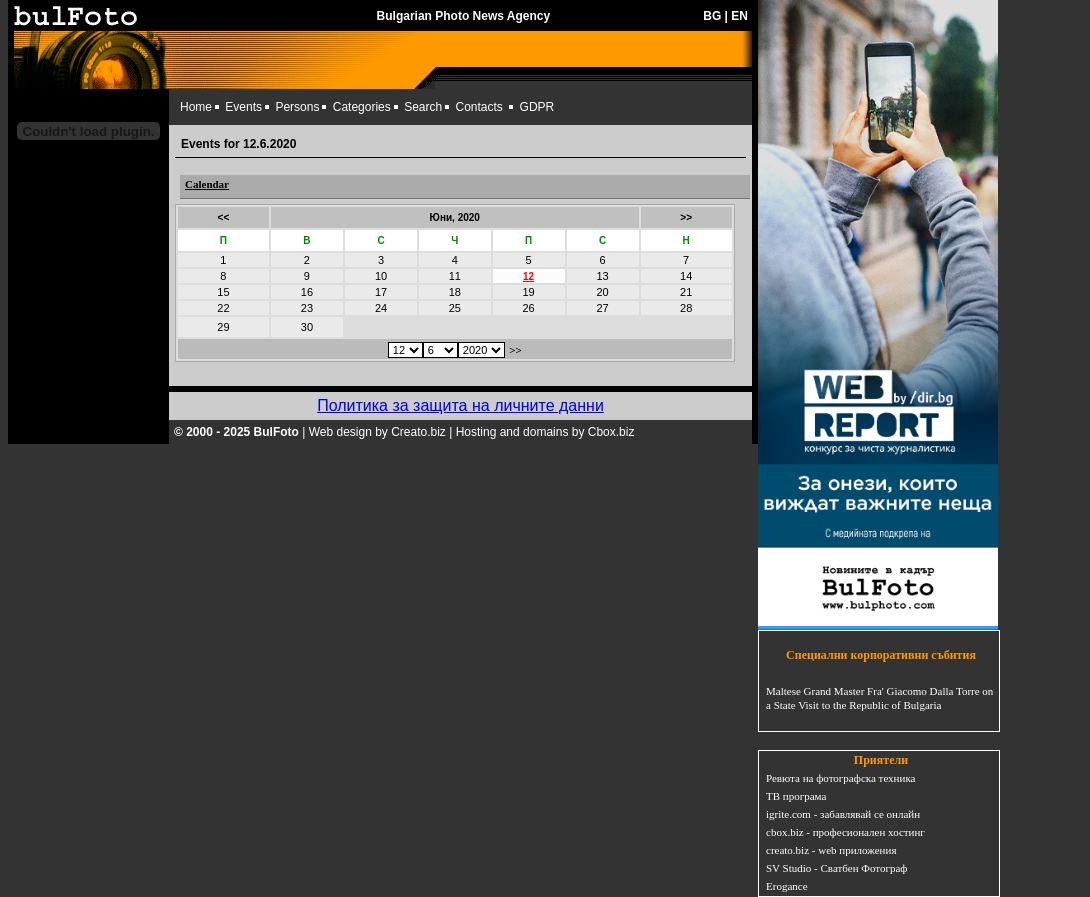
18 (455, 292)
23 (307, 308)
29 (223, 327)
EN (739, 16)
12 (528, 276)
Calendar (207, 184)
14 (686, 276)
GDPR (537, 107)
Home (196, 107)
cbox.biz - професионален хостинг (845, 832)
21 (686, 292)
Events (243, 107)
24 (381, 308)
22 (223, 308)
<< (224, 217)
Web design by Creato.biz (377, 432)
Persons (297, 107)
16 (307, 292)
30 (307, 327)
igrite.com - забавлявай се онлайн (843, 814)
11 (455, 276)
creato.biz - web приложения (831, 850)
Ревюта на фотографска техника (840, 778)
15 (223, 292)
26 (528, 308)
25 (455, 308)
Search (423, 107)
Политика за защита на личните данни (460, 405)
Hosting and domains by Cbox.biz (545, 432)
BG (712, 16)
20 (602, 292)
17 (381, 292)
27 (602, 308)
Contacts (479, 107)
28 (686, 308)
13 (602, 276)
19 (528, 292)
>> (686, 217)
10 (381, 276)
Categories (362, 107)
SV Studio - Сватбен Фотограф (837, 868)
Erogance (787, 886)
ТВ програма (796, 796)
